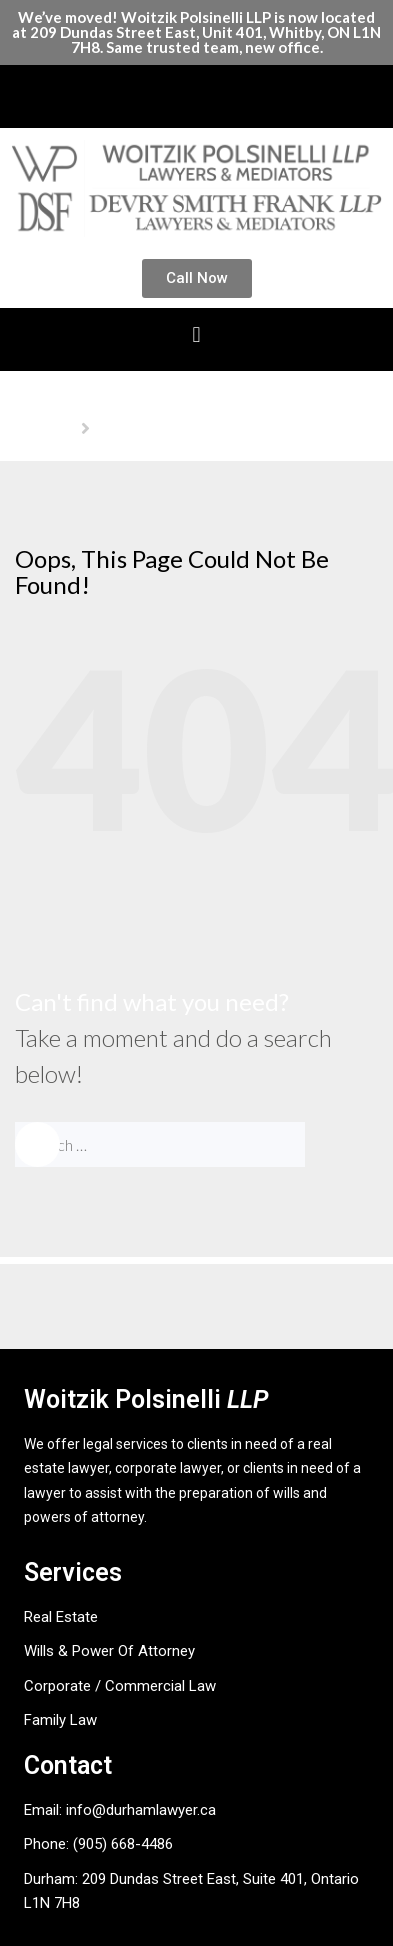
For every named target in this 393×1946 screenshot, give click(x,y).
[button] (196, 91)
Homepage (44, 427)
